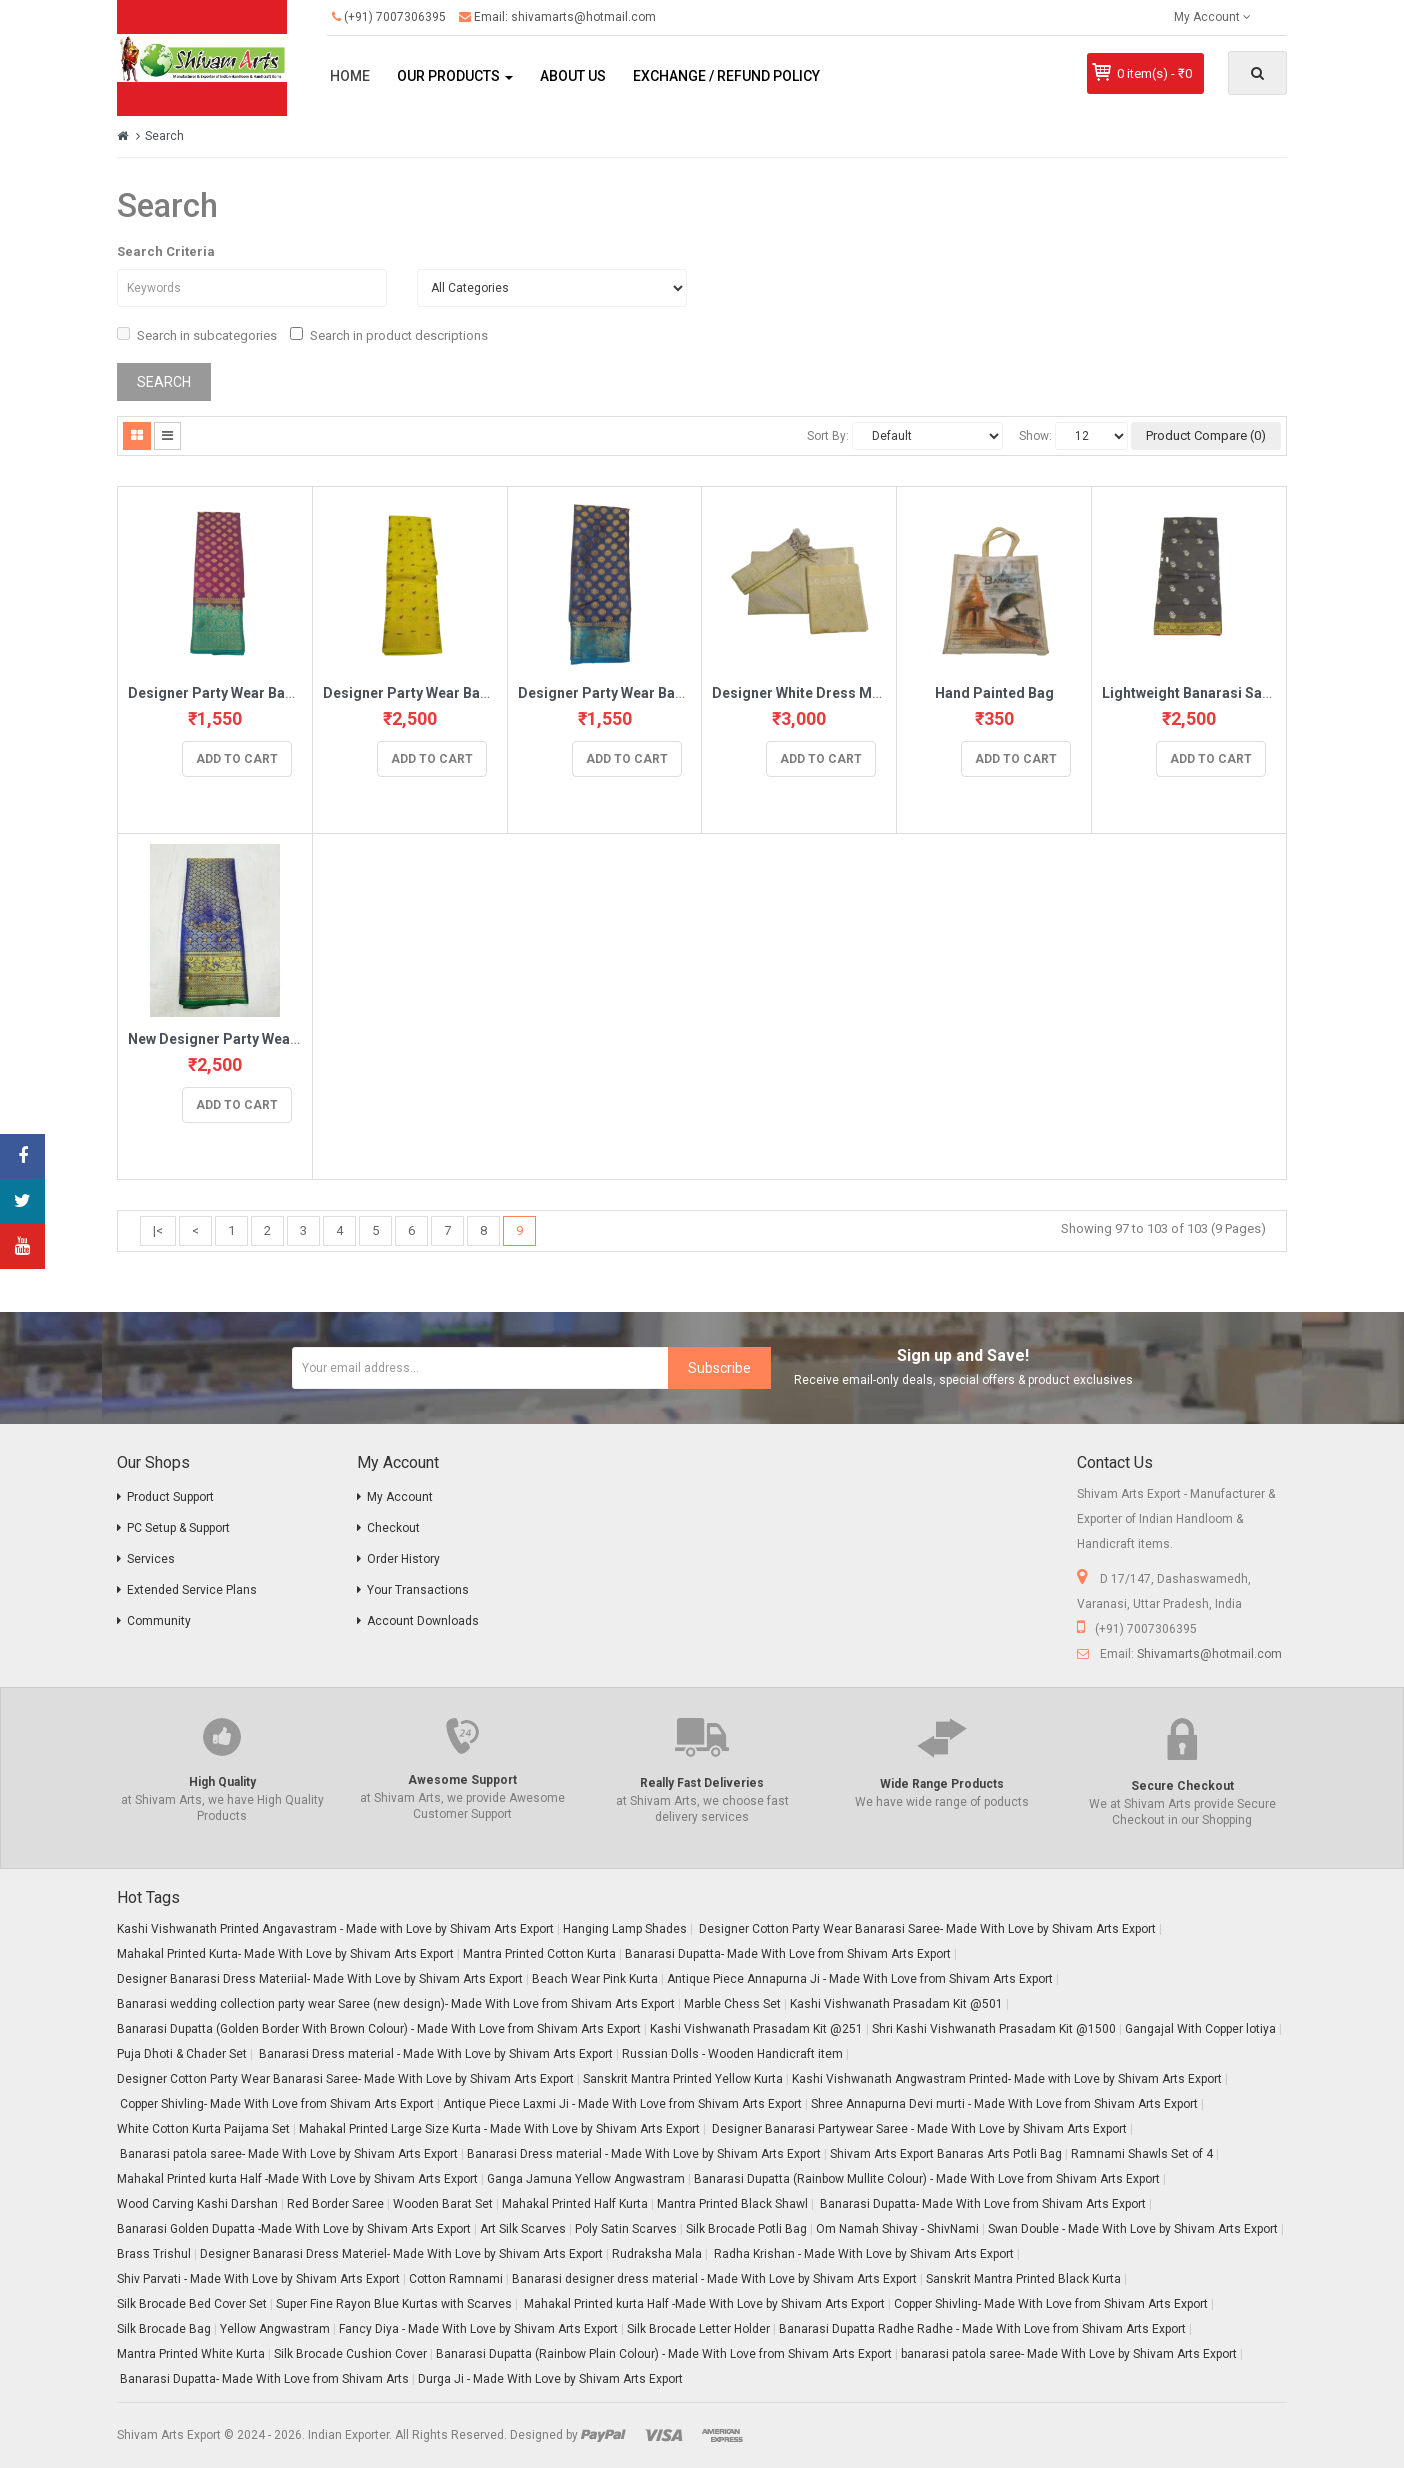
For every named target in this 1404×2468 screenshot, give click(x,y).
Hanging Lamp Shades (625, 1929)
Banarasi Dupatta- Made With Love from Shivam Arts (263, 2379)
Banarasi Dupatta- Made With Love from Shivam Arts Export (788, 1954)
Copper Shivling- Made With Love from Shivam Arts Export (275, 2104)
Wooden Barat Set (443, 2204)
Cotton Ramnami (456, 2279)
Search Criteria (166, 251)
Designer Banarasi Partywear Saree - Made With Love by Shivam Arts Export (918, 2129)
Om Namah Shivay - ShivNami (897, 2229)
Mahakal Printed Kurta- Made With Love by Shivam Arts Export (285, 1954)
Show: (1035, 436)
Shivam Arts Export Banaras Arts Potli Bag (946, 2154)
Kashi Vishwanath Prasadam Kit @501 (896, 2004)
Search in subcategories (197, 335)
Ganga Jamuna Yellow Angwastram (586, 2179)
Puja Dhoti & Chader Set (182, 2054)
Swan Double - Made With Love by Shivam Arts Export (1133, 2229)
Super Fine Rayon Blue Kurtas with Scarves (394, 2304)
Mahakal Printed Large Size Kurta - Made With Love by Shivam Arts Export (499, 2129)
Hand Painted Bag (994, 693)
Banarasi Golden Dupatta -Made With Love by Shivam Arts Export (294, 2229)
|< (158, 1230)
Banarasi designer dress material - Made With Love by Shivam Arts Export (714, 2279)
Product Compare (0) (1206, 435)
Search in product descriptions (389, 335)
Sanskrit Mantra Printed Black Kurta (1023, 2279)
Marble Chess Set (732, 2004)
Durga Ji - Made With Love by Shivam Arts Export (550, 2379)
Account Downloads (423, 1621)
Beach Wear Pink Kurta (595, 1979)
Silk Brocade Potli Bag (746, 2229)
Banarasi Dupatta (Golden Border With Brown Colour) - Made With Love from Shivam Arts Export (379, 2029)
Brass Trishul (154, 2254)
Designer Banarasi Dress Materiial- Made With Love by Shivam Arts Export (320, 1979)
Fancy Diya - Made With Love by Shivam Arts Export (478, 2329)
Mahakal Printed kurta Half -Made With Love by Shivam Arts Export (297, 2179)
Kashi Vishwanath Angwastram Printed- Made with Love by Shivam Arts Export (1007, 2079)
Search (164, 136)
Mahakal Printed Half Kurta (575, 2204)
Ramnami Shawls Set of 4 (1142, 2154)
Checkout (393, 1528)
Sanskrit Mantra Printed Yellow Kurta (683, 2079)
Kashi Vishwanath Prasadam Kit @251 (756, 2029)
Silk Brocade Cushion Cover (350, 2354)
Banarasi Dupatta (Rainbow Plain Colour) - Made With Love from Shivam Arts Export (664, 2354)
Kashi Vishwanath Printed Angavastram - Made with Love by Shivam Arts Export (335, 1929)
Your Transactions (418, 1590)
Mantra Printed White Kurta (191, 2354)
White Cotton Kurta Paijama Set (203, 2129)
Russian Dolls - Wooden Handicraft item (732, 2054)
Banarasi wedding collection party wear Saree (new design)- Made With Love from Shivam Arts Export (396, 2004)
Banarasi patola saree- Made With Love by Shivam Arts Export (287, 2154)
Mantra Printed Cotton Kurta (539, 1954)
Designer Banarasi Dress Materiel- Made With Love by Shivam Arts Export (401, 2254)
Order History (403, 1559)
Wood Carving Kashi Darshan (197, 2204)
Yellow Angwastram (275, 2329)
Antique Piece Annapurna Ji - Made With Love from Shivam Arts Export (860, 1979)
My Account (400, 1497)
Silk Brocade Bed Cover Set (192, 2304)
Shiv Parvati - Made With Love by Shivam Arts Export (258, 2279)
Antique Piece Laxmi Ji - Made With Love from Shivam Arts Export (622, 2104)
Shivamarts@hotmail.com (1209, 1654)
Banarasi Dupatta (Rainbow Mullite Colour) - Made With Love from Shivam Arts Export (927, 2179)
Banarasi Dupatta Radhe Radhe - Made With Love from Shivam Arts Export (982, 2329)
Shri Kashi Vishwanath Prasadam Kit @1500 (994, 2029)
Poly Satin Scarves (626, 2229)
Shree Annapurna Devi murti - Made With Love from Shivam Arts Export (1004, 2104)
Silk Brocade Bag (164, 2329)
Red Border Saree (335, 2204)
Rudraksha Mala (657, 2254)
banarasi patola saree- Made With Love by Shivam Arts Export (1069, 2354)
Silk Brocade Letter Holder (698, 2329)
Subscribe (719, 1368)
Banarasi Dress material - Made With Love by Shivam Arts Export (434, 2054)
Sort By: (828, 436)
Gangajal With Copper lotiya (1200, 2029)
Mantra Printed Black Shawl (732, 2204)
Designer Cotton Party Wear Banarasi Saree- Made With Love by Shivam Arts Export (926, 1929)
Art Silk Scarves (523, 2229)
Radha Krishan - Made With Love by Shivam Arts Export (862, 2254)
